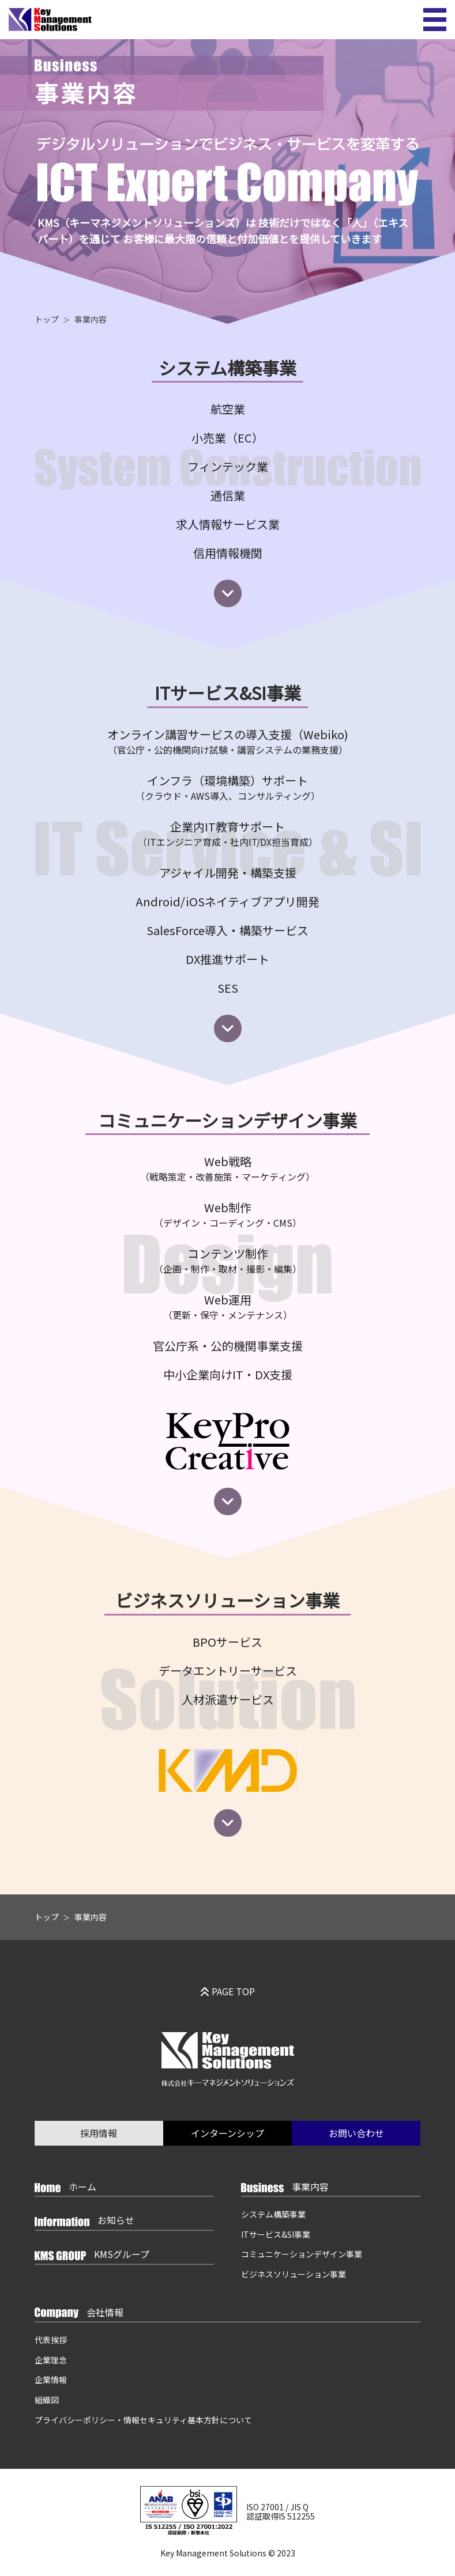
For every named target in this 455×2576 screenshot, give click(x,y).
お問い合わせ (356, 2133)
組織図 (47, 2400)
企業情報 (51, 2380)
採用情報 (99, 2133)
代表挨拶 (51, 2340)
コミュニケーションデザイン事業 (302, 2254)
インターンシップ (227, 2133)
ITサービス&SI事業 (276, 2234)
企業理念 (51, 2360)
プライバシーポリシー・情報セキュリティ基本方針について (143, 2420)
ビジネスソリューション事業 (294, 2274)
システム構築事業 (274, 2214)
